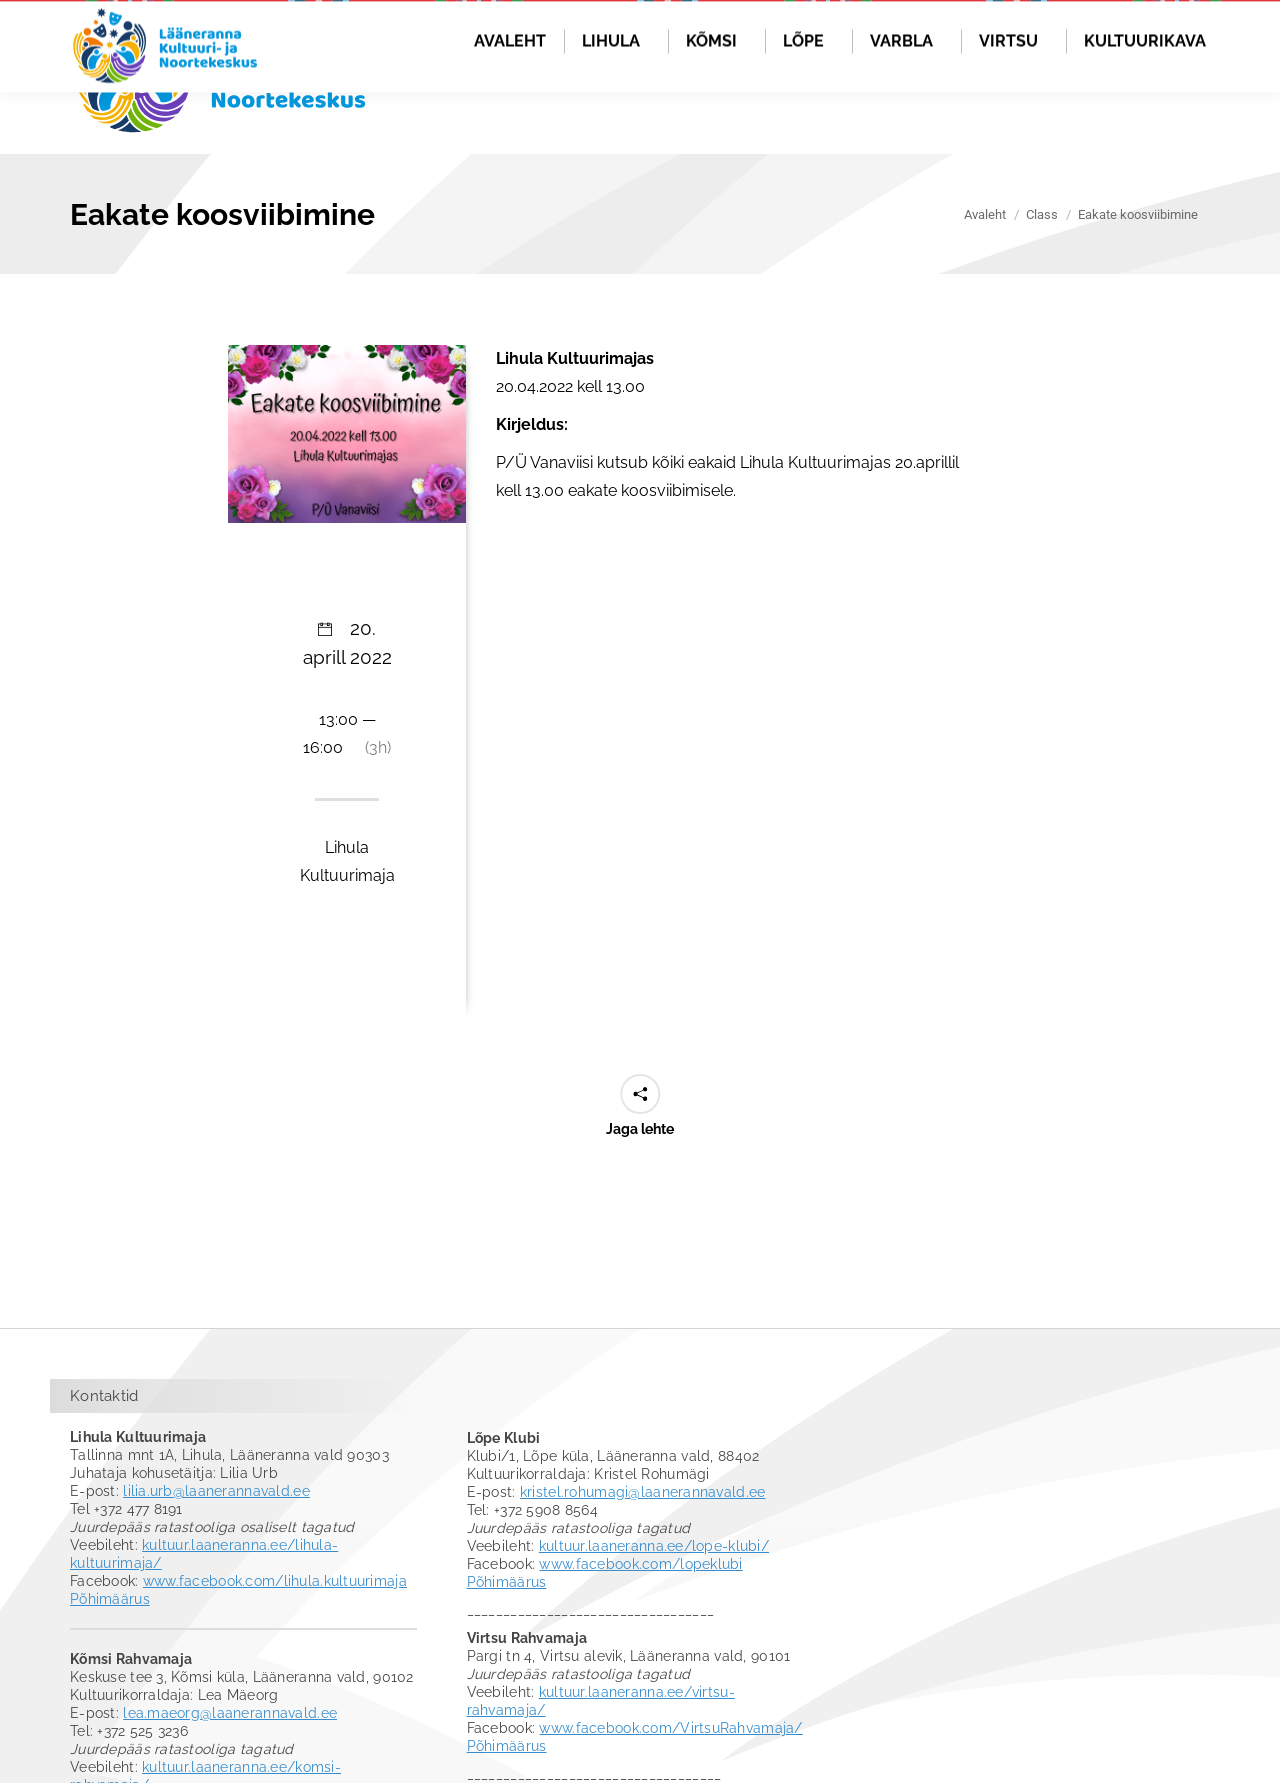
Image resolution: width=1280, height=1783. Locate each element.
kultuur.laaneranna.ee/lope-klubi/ (654, 1612)
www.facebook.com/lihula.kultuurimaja (275, 1647)
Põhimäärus (110, 1665)
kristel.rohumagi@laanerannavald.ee (643, 1558)
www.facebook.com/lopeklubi (640, 1630)
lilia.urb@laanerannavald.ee (216, 1557)
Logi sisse (1170, 37)
